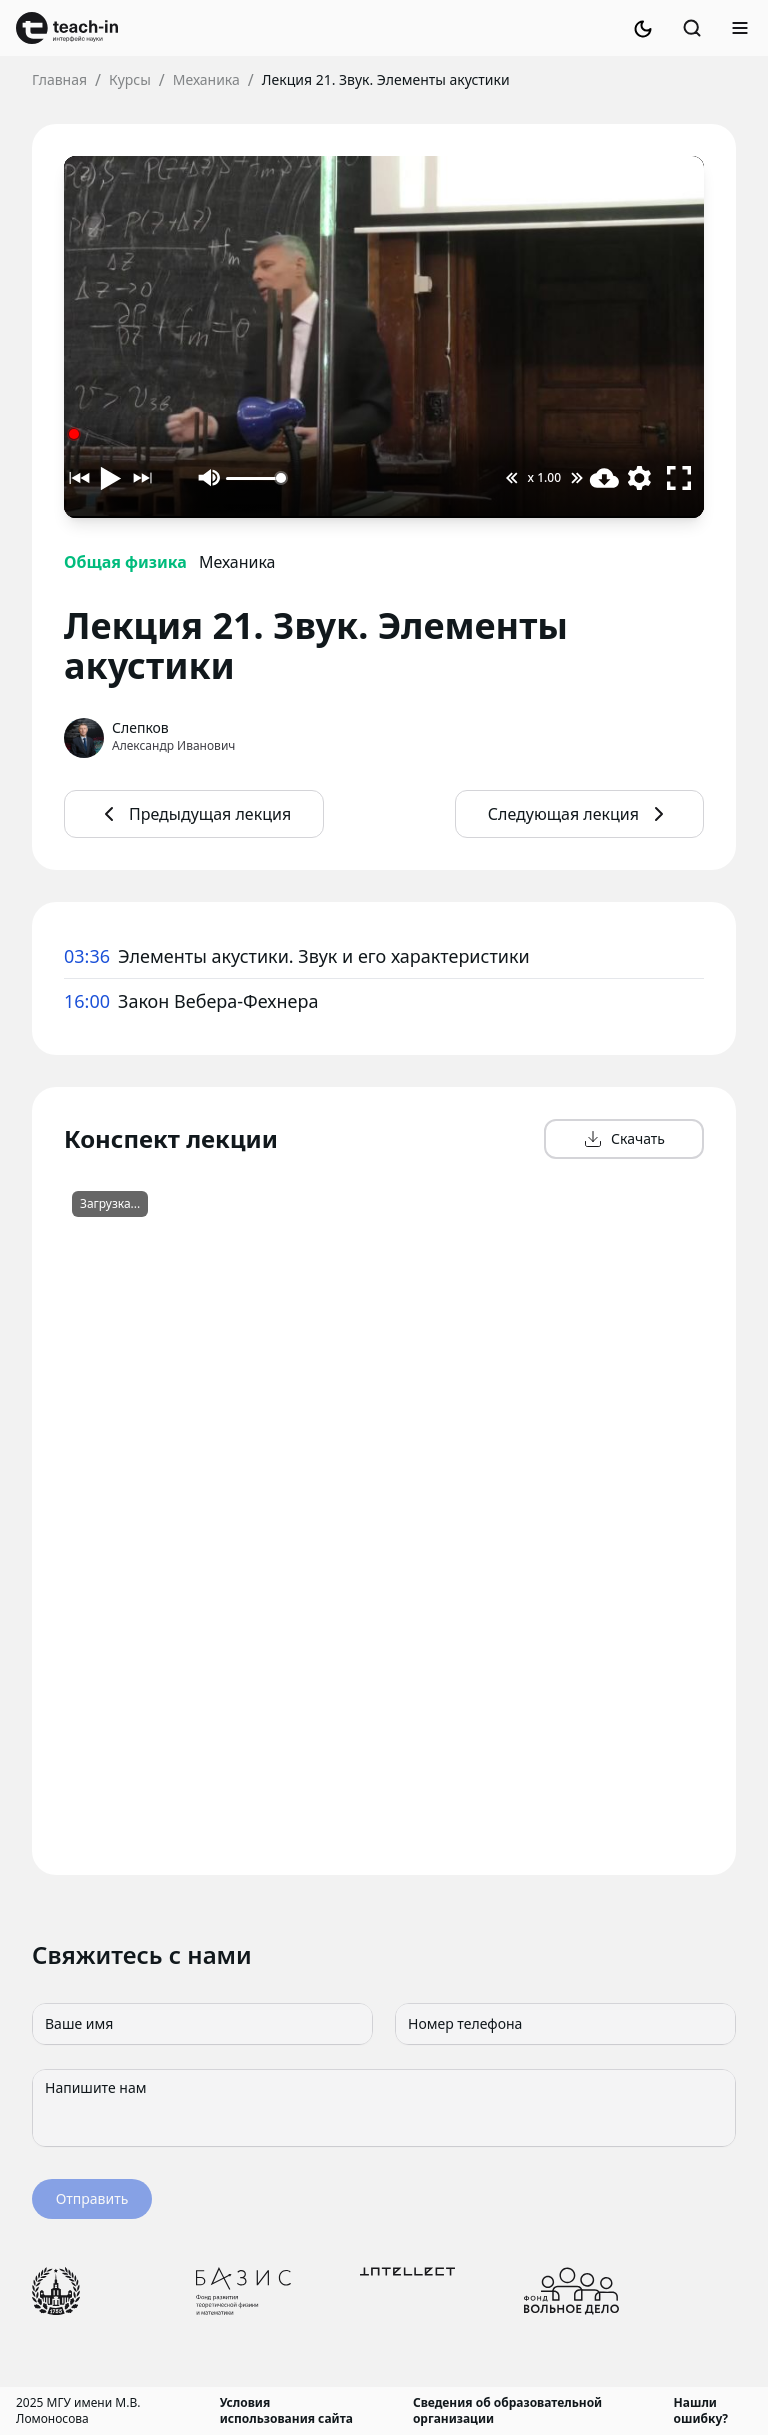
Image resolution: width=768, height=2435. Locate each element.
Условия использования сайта (286, 2411)
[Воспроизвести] (111, 478)
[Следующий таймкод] (141, 478)
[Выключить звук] (209, 478)
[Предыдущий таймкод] (81, 478)
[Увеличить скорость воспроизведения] (577, 478)
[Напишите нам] (384, 2108)
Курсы (130, 79)
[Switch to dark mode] (643, 28)
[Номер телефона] (565, 2024)
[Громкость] (256, 478)
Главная (59, 79)
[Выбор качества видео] (639, 478)
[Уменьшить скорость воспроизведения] (512, 478)
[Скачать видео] (604, 478)
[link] (67, 28)
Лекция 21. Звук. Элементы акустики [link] (386, 79)
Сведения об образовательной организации (507, 2411)
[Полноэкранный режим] (679, 478)
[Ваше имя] (202, 2024)
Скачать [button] (624, 1139)
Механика (206, 79)
